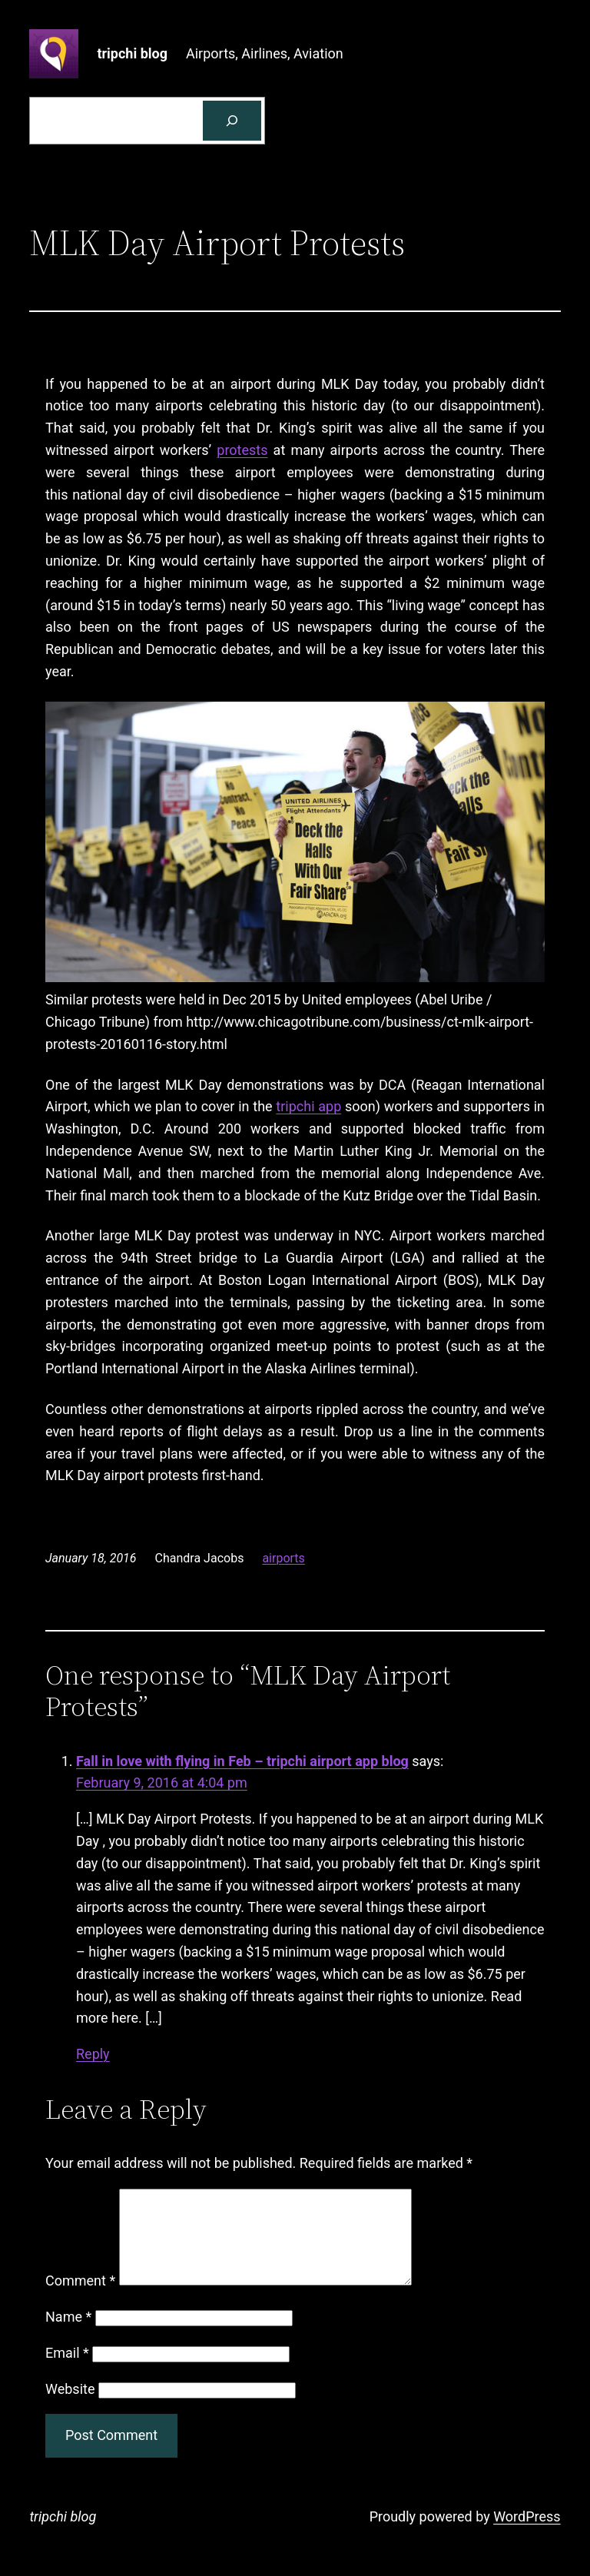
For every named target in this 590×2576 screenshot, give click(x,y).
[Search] (232, 121)
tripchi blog (132, 53)
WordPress (526, 2535)
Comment (80, 2299)
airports (283, 1558)
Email (67, 2371)
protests (242, 450)
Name (68, 2335)
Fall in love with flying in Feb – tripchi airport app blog (242, 1761)
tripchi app (308, 1106)
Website (69, 2407)
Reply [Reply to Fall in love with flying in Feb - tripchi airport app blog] (93, 2054)
